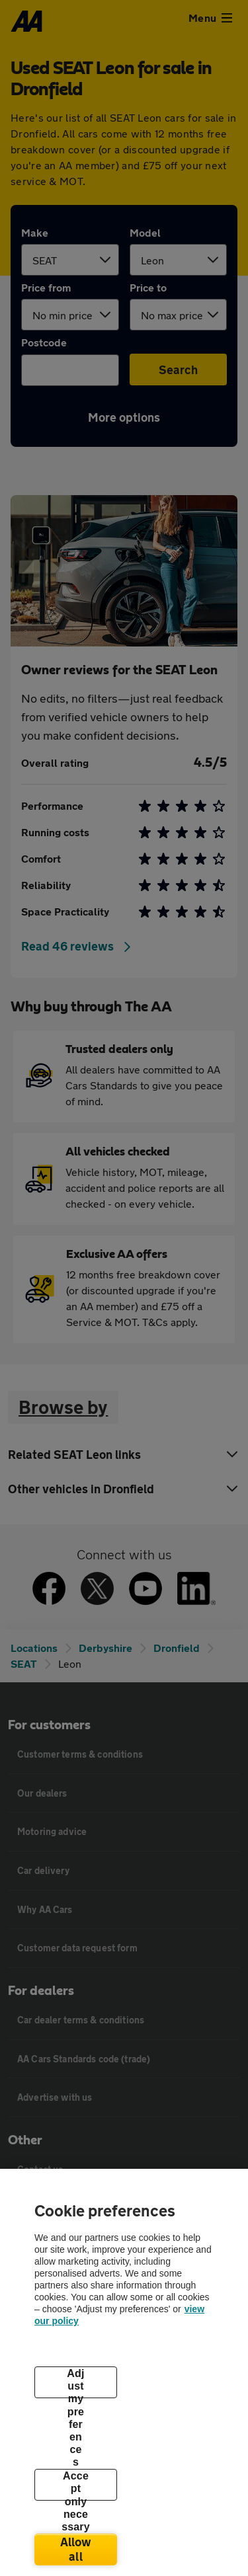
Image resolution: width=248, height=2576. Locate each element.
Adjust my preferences (75, 2383)
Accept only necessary (76, 2485)
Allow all (76, 2548)
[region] (124, 2372)
